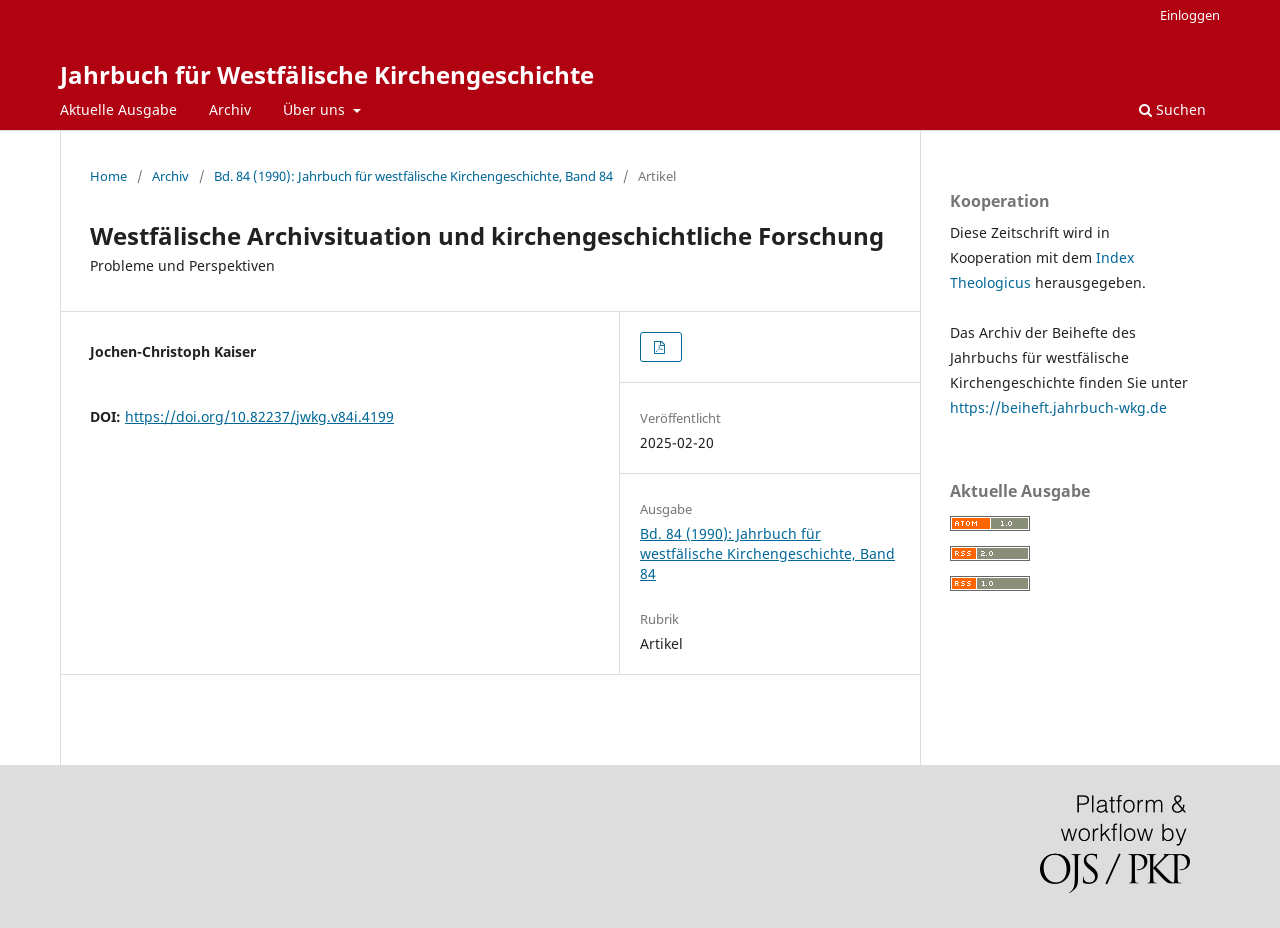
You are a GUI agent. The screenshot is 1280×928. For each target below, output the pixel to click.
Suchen (1172, 109)
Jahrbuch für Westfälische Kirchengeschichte (327, 74)
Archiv (230, 109)
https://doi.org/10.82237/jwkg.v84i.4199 (259, 416)
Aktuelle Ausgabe (118, 109)
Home (108, 176)
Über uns (316, 109)
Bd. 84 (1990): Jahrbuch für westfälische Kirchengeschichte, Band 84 (413, 176)
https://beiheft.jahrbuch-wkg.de (1058, 407)
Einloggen (1190, 15)
